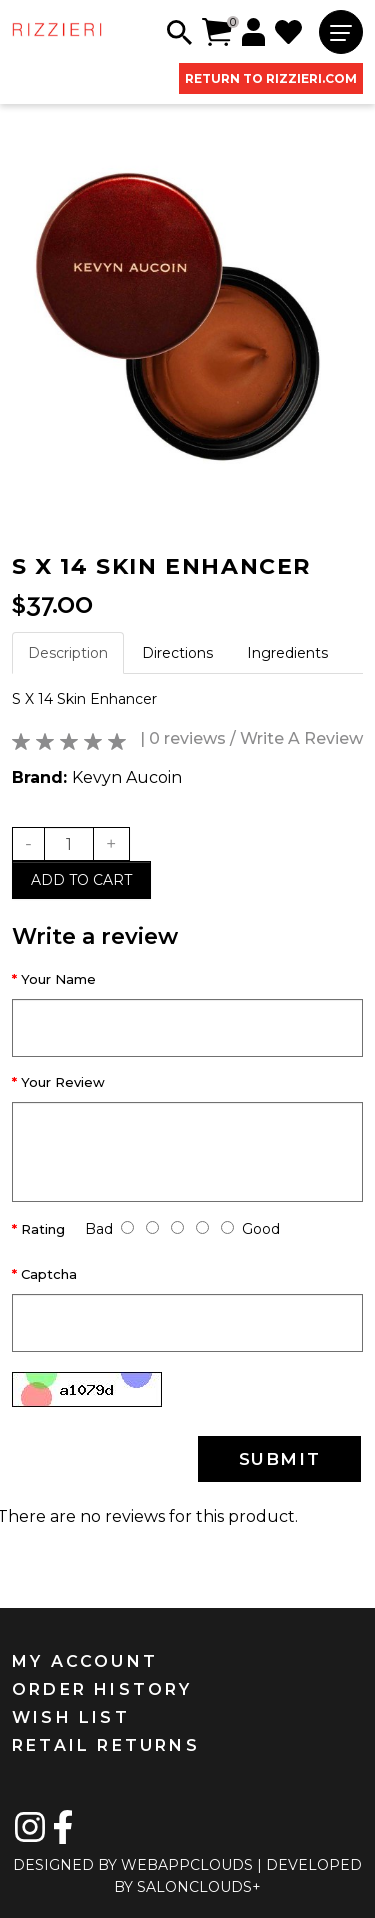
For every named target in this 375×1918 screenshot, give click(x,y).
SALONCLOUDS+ (199, 1887)
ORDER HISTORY (102, 1689)
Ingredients (287, 653)
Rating (43, 1229)
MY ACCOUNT (85, 1661)
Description (68, 653)
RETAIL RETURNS (106, 1745)
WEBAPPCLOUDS (187, 1865)
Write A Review (301, 738)
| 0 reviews (183, 738)
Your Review (63, 1082)
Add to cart (81, 880)
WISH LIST (71, 1717)
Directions (177, 653)
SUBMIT (280, 1459)
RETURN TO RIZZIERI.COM (271, 78)
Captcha (49, 1274)
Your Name (58, 979)
